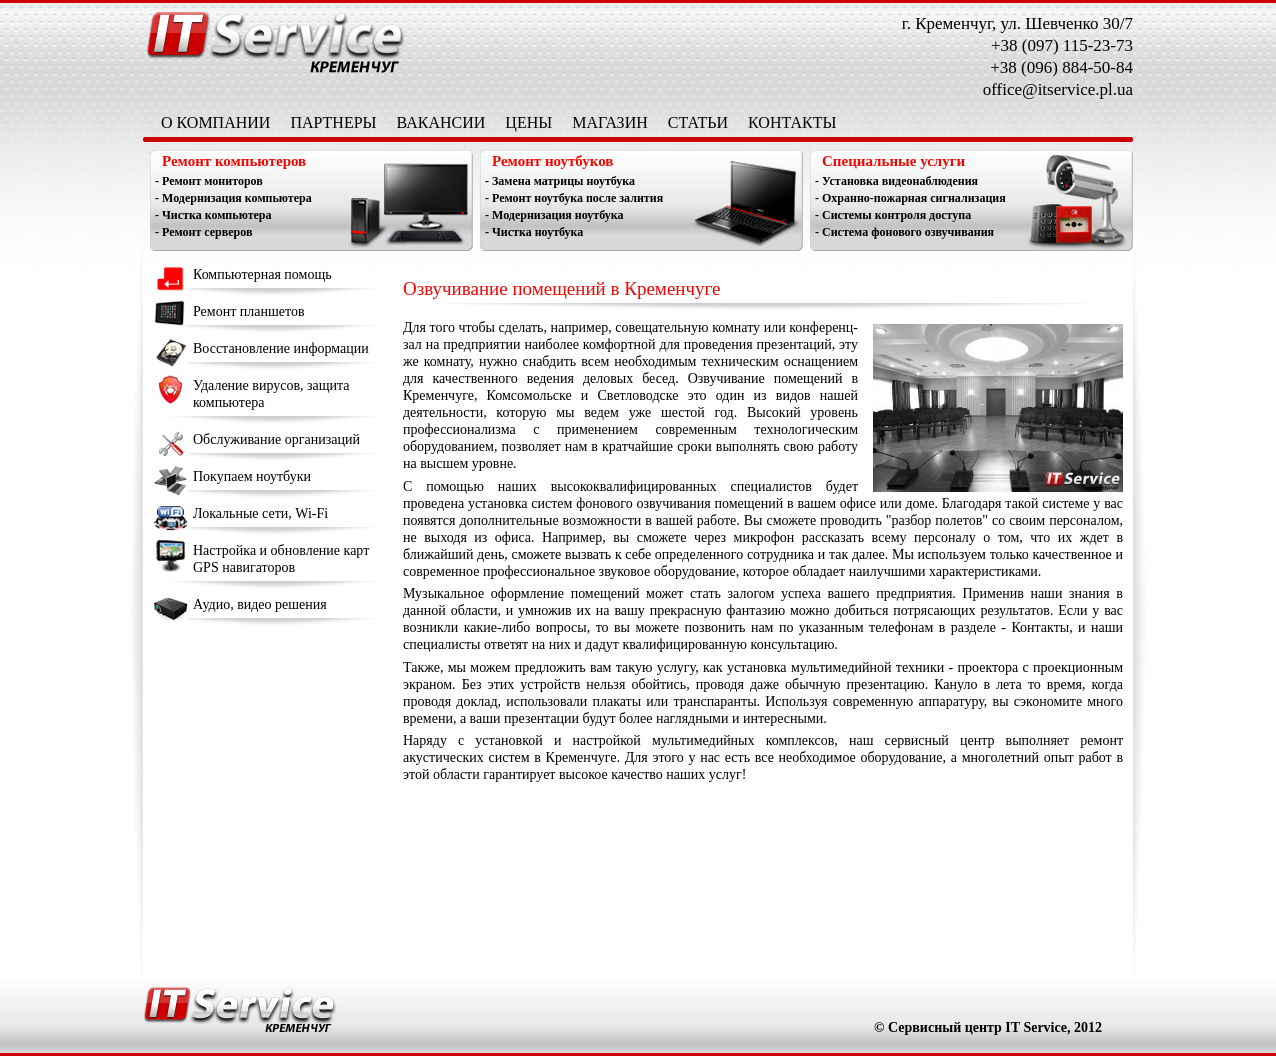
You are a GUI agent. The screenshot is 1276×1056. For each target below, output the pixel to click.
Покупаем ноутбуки (252, 476)
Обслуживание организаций (276, 439)
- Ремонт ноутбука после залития (574, 198)
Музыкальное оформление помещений (521, 593)
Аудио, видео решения (260, 604)
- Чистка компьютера (213, 215)
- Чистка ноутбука (534, 232)
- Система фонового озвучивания (904, 232)
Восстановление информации (281, 348)
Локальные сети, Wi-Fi (260, 513)
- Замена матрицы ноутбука (560, 181)
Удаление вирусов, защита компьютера (271, 394)
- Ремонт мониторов (209, 181)
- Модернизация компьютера (233, 198)
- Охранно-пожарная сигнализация (910, 198)
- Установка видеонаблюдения (896, 181)
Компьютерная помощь (262, 274)
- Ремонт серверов (203, 232)
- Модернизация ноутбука (554, 215)
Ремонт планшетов (249, 311)
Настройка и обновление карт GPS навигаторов (281, 559)
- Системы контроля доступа (893, 215)
